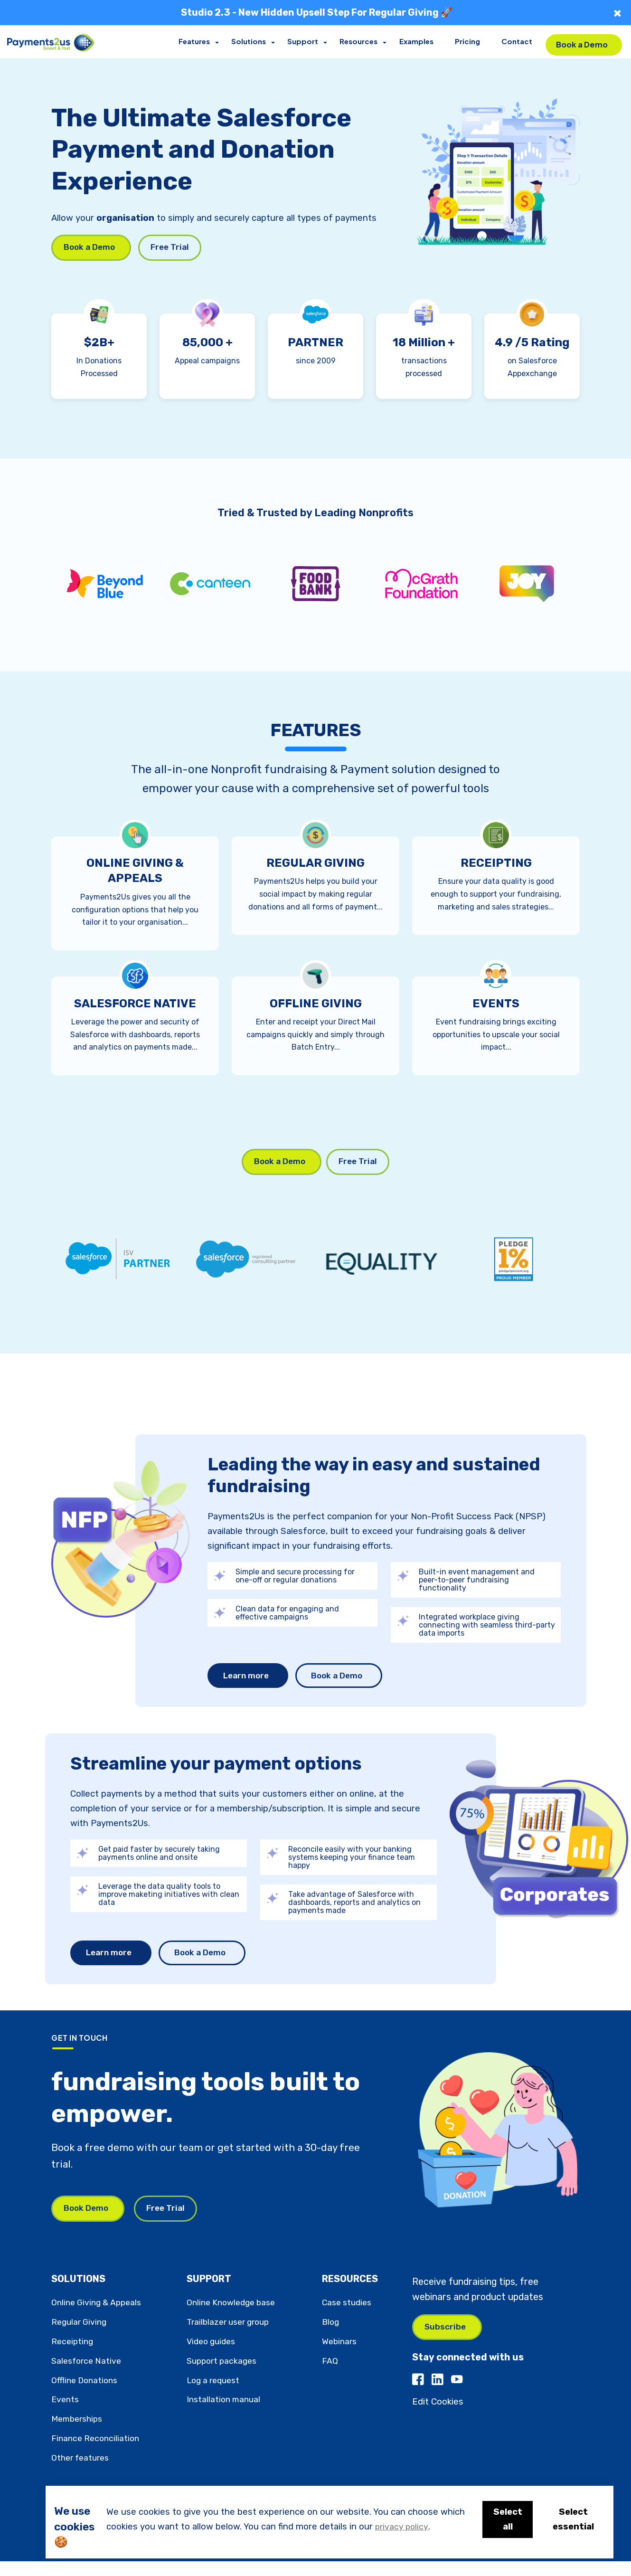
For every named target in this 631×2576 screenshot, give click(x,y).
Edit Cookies (437, 2419)
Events (66, 2414)
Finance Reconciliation (97, 2453)
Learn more (248, 1687)
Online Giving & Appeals (99, 2317)
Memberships (79, 2434)
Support (306, 41)
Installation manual (225, 2414)
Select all (504, 2519)
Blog (331, 2337)
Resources (361, 41)
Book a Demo (581, 41)
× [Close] (617, 12)
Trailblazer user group (231, 2337)
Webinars (340, 2356)
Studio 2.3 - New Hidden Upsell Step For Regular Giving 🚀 (316, 12)
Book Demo (88, 2222)
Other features (82, 2473)
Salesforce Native (88, 2376)
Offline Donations (86, 2395)
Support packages (224, 2376)
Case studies (349, 2317)
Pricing (468, 41)
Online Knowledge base (234, 2317)
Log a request (216, 2395)
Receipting (73, 2356)
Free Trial (176, 248)
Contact (517, 41)
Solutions (252, 41)
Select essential (572, 2519)
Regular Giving (80, 2337)
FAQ (330, 2376)
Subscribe (446, 2343)
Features (198, 41)
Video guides (213, 2356)
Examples (418, 41)
